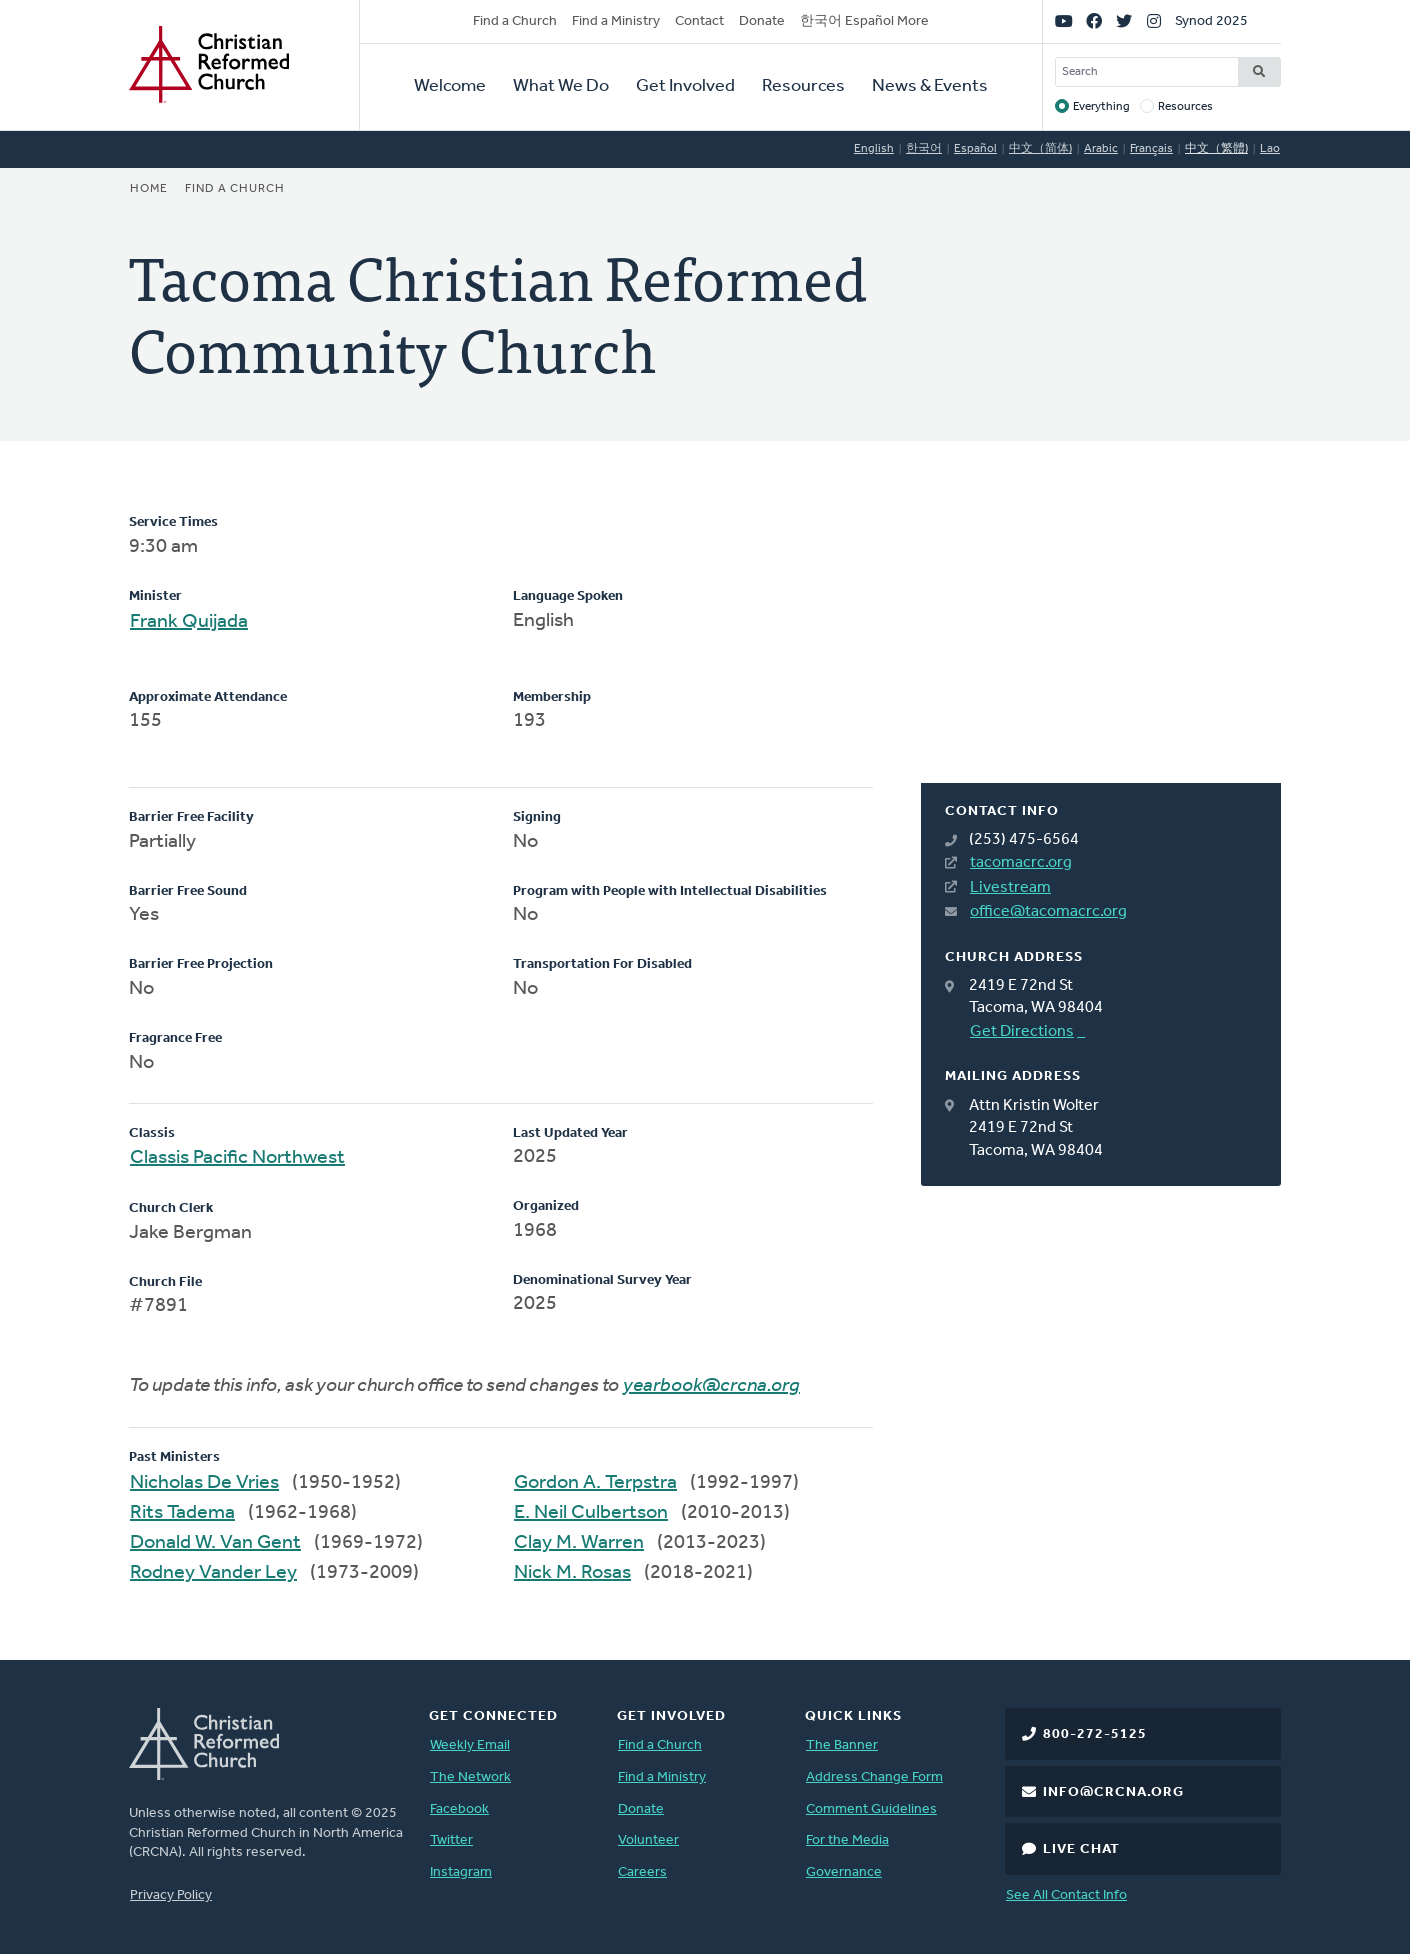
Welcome (450, 86)
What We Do (561, 86)
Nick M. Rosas (572, 1573)
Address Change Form (874, 1777)
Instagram (461, 1872)
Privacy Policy (171, 1895)
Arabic (1101, 149)
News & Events (930, 86)
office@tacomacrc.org (1048, 912)
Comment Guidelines (871, 1809)
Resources (803, 86)
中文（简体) (1040, 149)
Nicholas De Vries (204, 1483)
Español (975, 149)
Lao (1270, 149)
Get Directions (1022, 1032)
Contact (699, 21)
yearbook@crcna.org (711, 1386)
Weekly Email (470, 1745)
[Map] (1101, 648)
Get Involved (685, 86)
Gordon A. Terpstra (595, 1483)
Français (1151, 149)
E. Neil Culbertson (591, 1513)
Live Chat (1081, 1849)
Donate (762, 21)
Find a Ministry (616, 21)
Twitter (451, 1840)
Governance (844, 1872)
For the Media (847, 1840)
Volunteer (648, 1840)
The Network (470, 1777)
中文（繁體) (1216, 149)
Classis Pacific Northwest (237, 1158)
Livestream (1010, 888)
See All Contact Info (1066, 1895)
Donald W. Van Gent (215, 1543)
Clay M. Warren (579, 1543)
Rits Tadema (182, 1513)
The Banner (842, 1745)
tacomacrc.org (1021, 863)
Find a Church (515, 21)
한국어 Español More (864, 21)
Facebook (459, 1809)
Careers (642, 1872)
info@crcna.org (1113, 1792)
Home (149, 189)
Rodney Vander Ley (213, 1573)
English (874, 149)
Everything (1101, 107)
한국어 (924, 149)
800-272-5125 (1095, 1734)
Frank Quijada (189, 622)
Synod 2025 (1211, 21)
